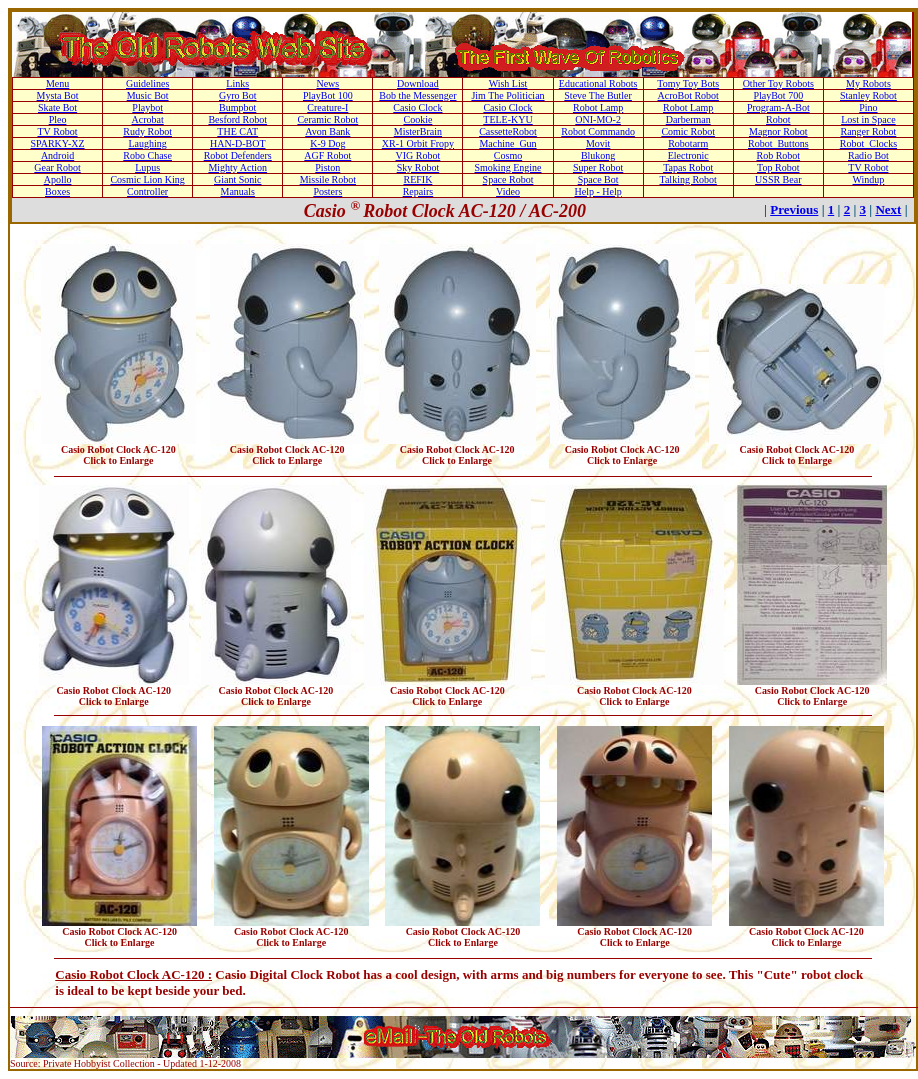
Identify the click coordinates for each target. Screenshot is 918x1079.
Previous (794, 209)
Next (888, 209)
